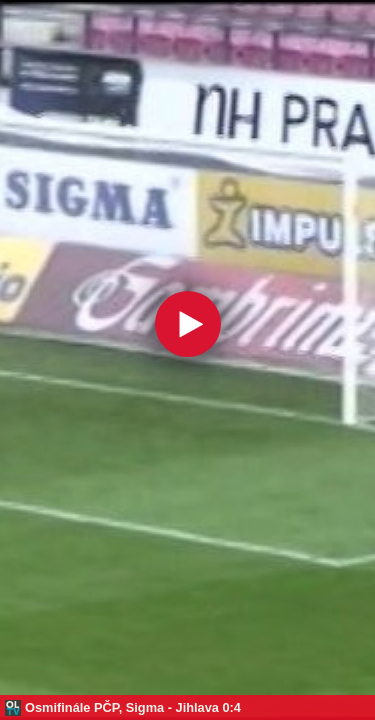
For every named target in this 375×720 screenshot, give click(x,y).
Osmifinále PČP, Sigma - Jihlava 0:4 (133, 707)
